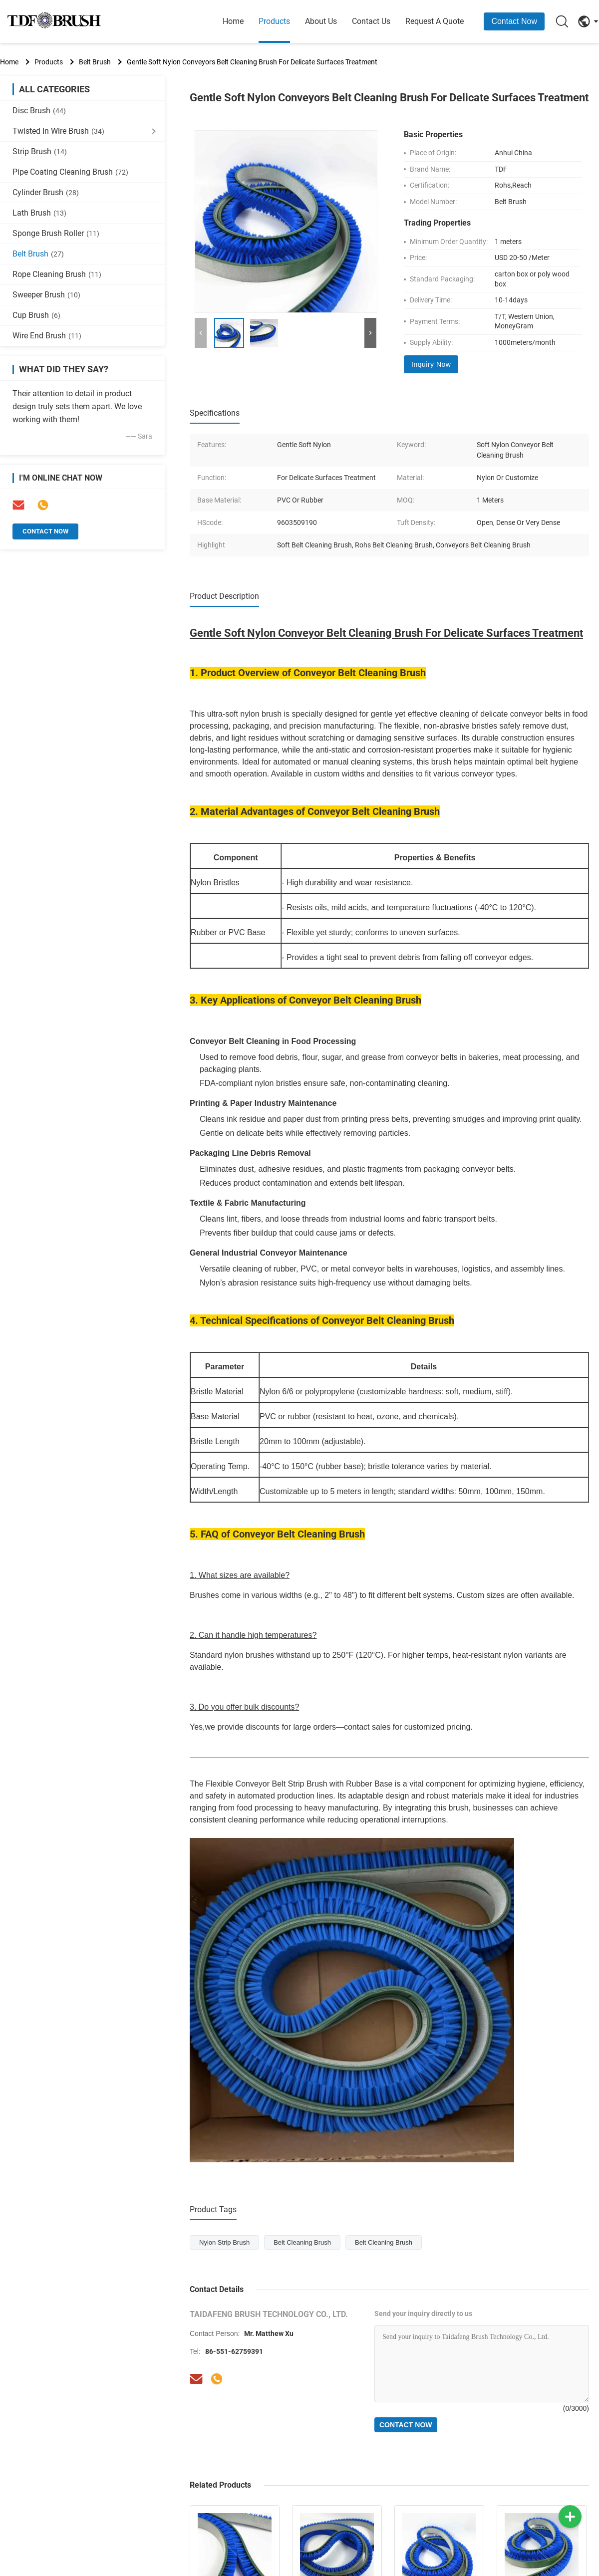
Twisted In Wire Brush (58, 131)
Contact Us (371, 21)
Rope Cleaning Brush (56, 274)
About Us (321, 21)
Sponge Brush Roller (55, 233)
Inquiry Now (431, 364)
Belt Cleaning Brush (302, 2242)
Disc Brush (39, 110)
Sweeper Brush (46, 294)
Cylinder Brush (45, 192)
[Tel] (216, 2378)
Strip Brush (39, 151)
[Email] (196, 2378)
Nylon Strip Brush (224, 2242)
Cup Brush (36, 315)
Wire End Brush (46, 335)
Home (233, 21)
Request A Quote (434, 21)
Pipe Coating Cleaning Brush (70, 172)
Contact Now (514, 21)
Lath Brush (39, 213)
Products (274, 21)
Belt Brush (95, 62)
